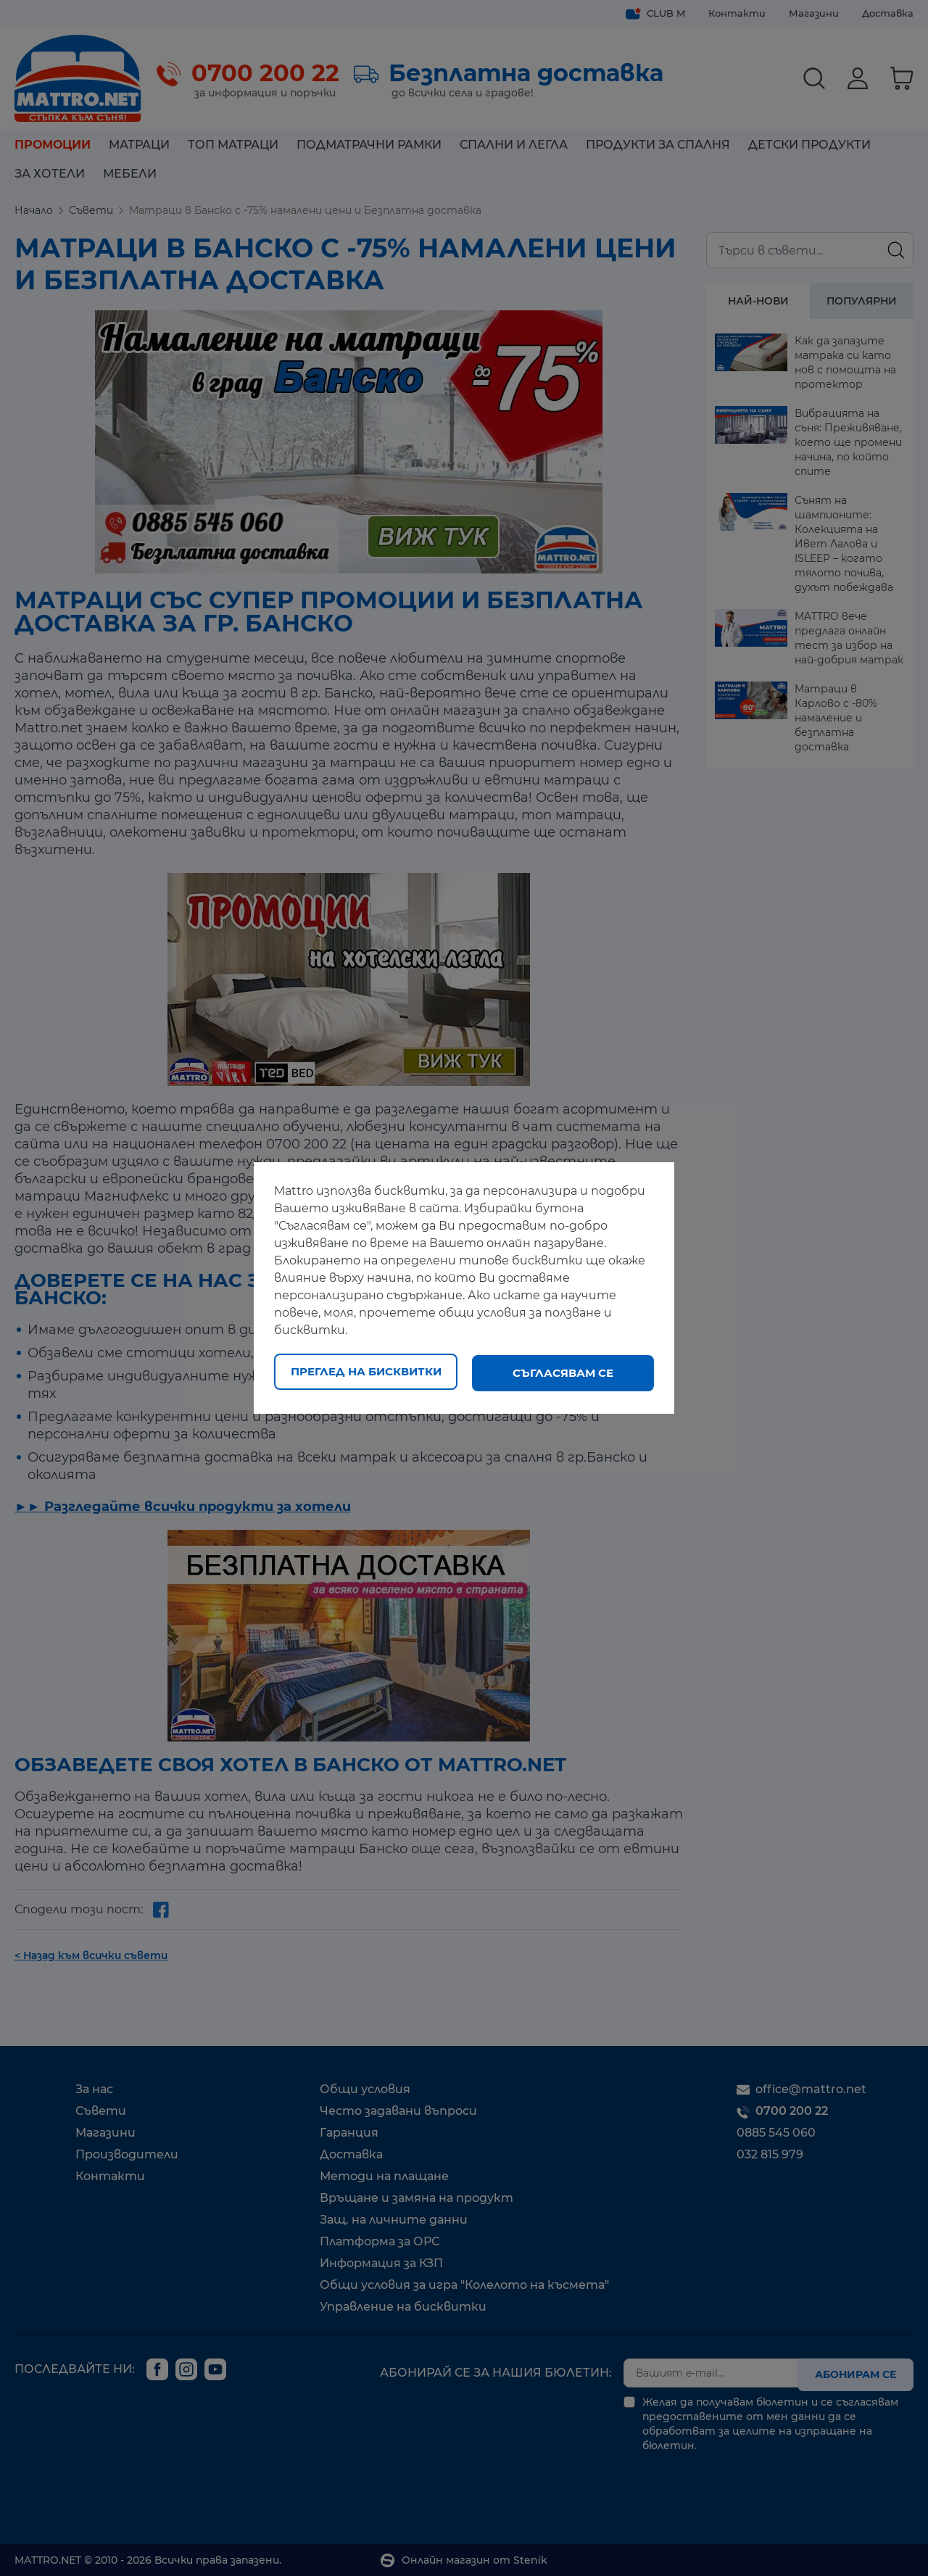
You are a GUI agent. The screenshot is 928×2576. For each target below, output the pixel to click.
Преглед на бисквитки (366, 1373)
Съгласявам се (563, 1373)
